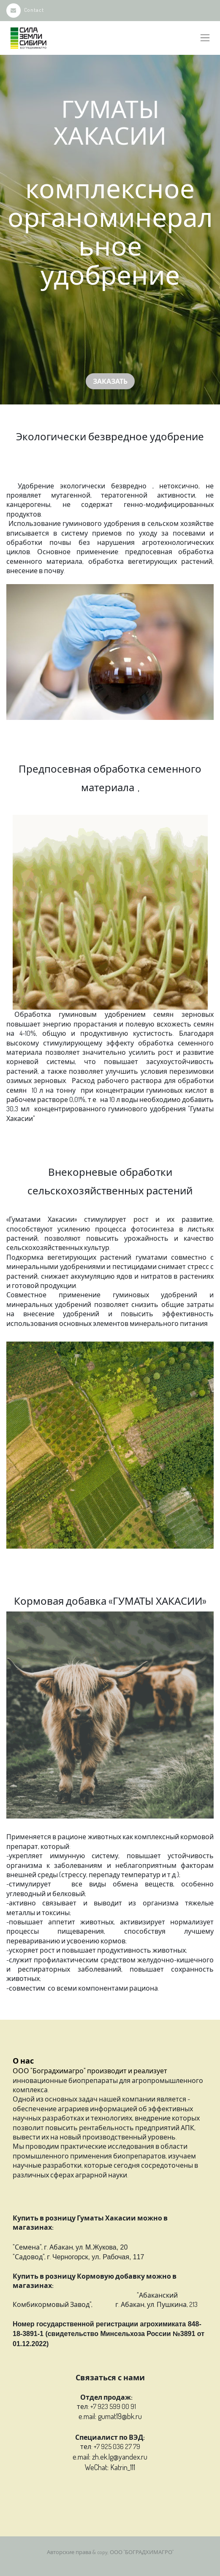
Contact (25, 9)
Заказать (110, 381)
